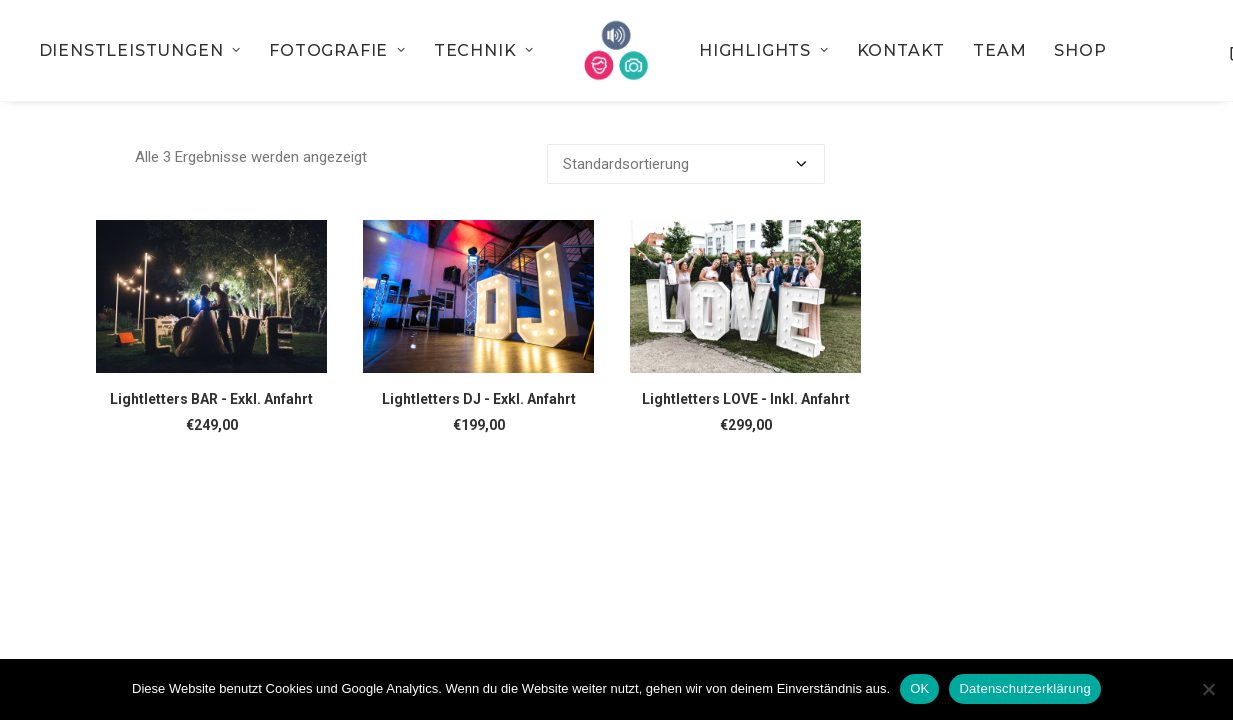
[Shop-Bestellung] (686, 164)
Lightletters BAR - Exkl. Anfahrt (211, 399)
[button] (211, 296)
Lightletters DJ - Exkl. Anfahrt (479, 399)
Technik (484, 50)
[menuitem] (140, 50)
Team (999, 50)
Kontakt (901, 50)
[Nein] (1208, 689)
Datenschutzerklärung (1024, 688)
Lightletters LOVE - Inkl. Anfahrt (746, 399)
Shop (1080, 50)
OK (919, 688)
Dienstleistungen (140, 50)
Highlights (764, 50)
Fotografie (337, 50)
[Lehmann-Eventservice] (616, 50)
